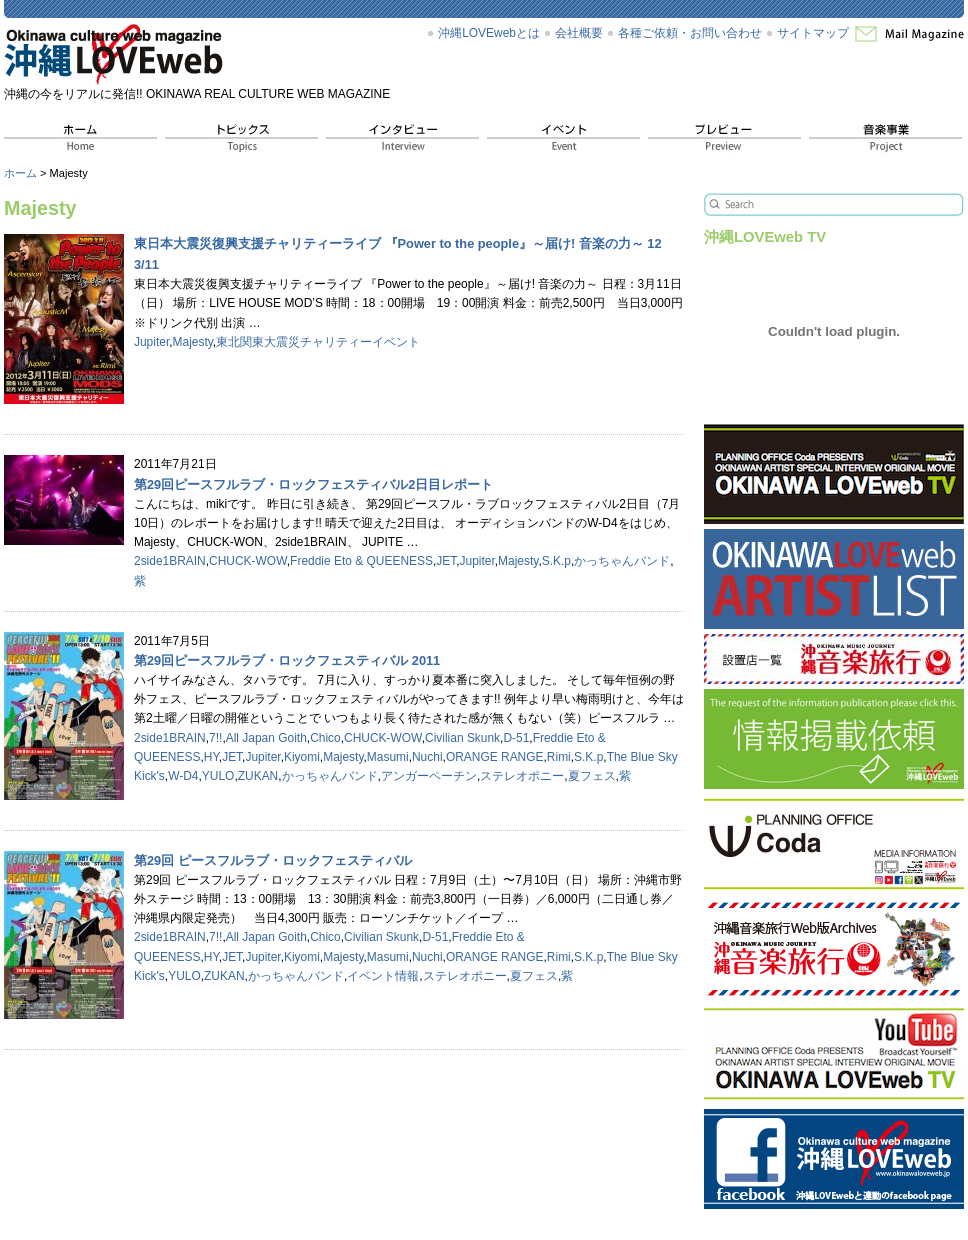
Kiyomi (302, 757)
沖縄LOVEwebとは (489, 33)
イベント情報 (383, 976)
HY (211, 757)
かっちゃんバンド (622, 561)
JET (446, 561)
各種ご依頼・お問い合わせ (690, 33)
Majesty (193, 342)
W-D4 (183, 776)
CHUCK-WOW (248, 561)
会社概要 (579, 33)
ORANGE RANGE (495, 757)
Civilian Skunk (462, 738)
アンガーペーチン (429, 776)
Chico (325, 738)
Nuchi (427, 757)
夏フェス (592, 776)
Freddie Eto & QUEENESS (361, 561)
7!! (215, 738)
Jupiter (151, 342)
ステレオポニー (522, 776)
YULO (218, 776)
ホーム (20, 173)
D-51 (516, 738)
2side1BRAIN (170, 561)
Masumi (388, 757)
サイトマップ (813, 33)
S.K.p (556, 561)
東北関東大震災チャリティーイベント (318, 342)
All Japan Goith (266, 738)
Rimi (559, 757)
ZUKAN (258, 776)
